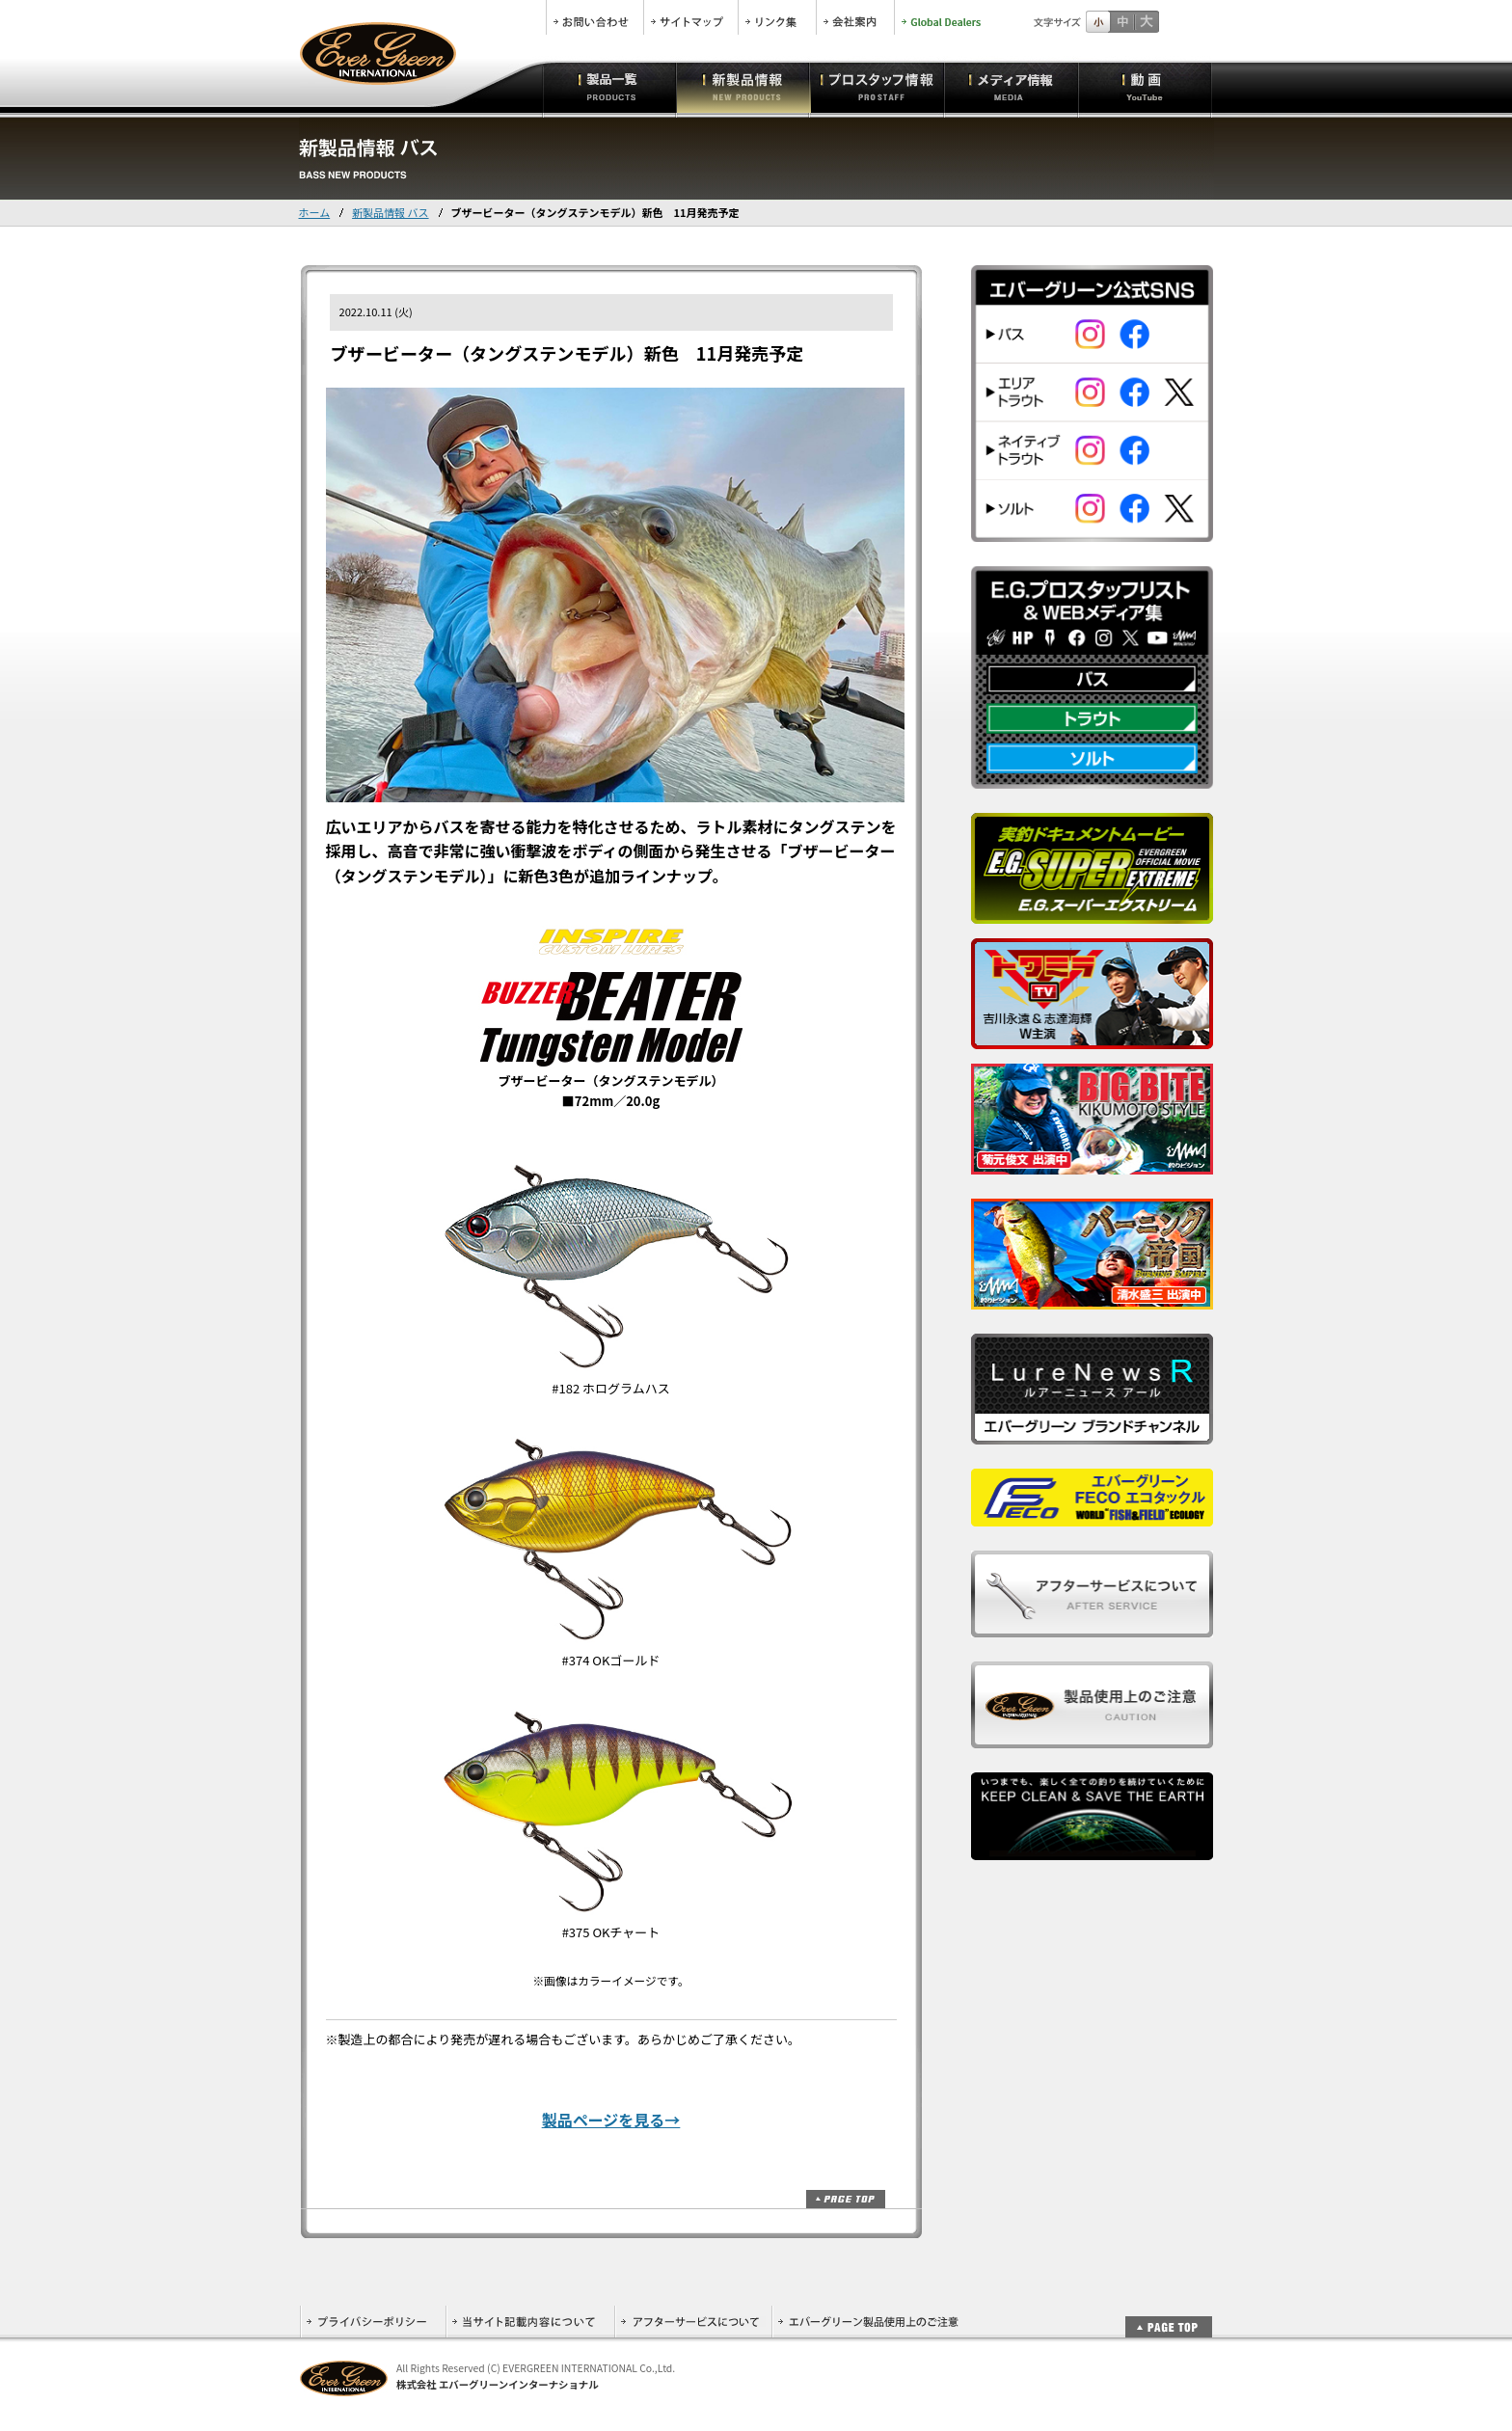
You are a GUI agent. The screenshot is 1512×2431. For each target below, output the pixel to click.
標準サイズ (1098, 22)
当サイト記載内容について (530, 2321)
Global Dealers (943, 17)
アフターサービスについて (692, 2321)
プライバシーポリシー (373, 2321)
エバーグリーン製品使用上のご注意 (867, 2321)
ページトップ (845, 2199)
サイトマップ (691, 17)
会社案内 (855, 17)
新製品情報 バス (390, 212)
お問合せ (595, 17)
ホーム (315, 212)
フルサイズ (1146, 22)
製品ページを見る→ (611, 2119)
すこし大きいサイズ (1122, 22)
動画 (1145, 87)
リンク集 (777, 17)
